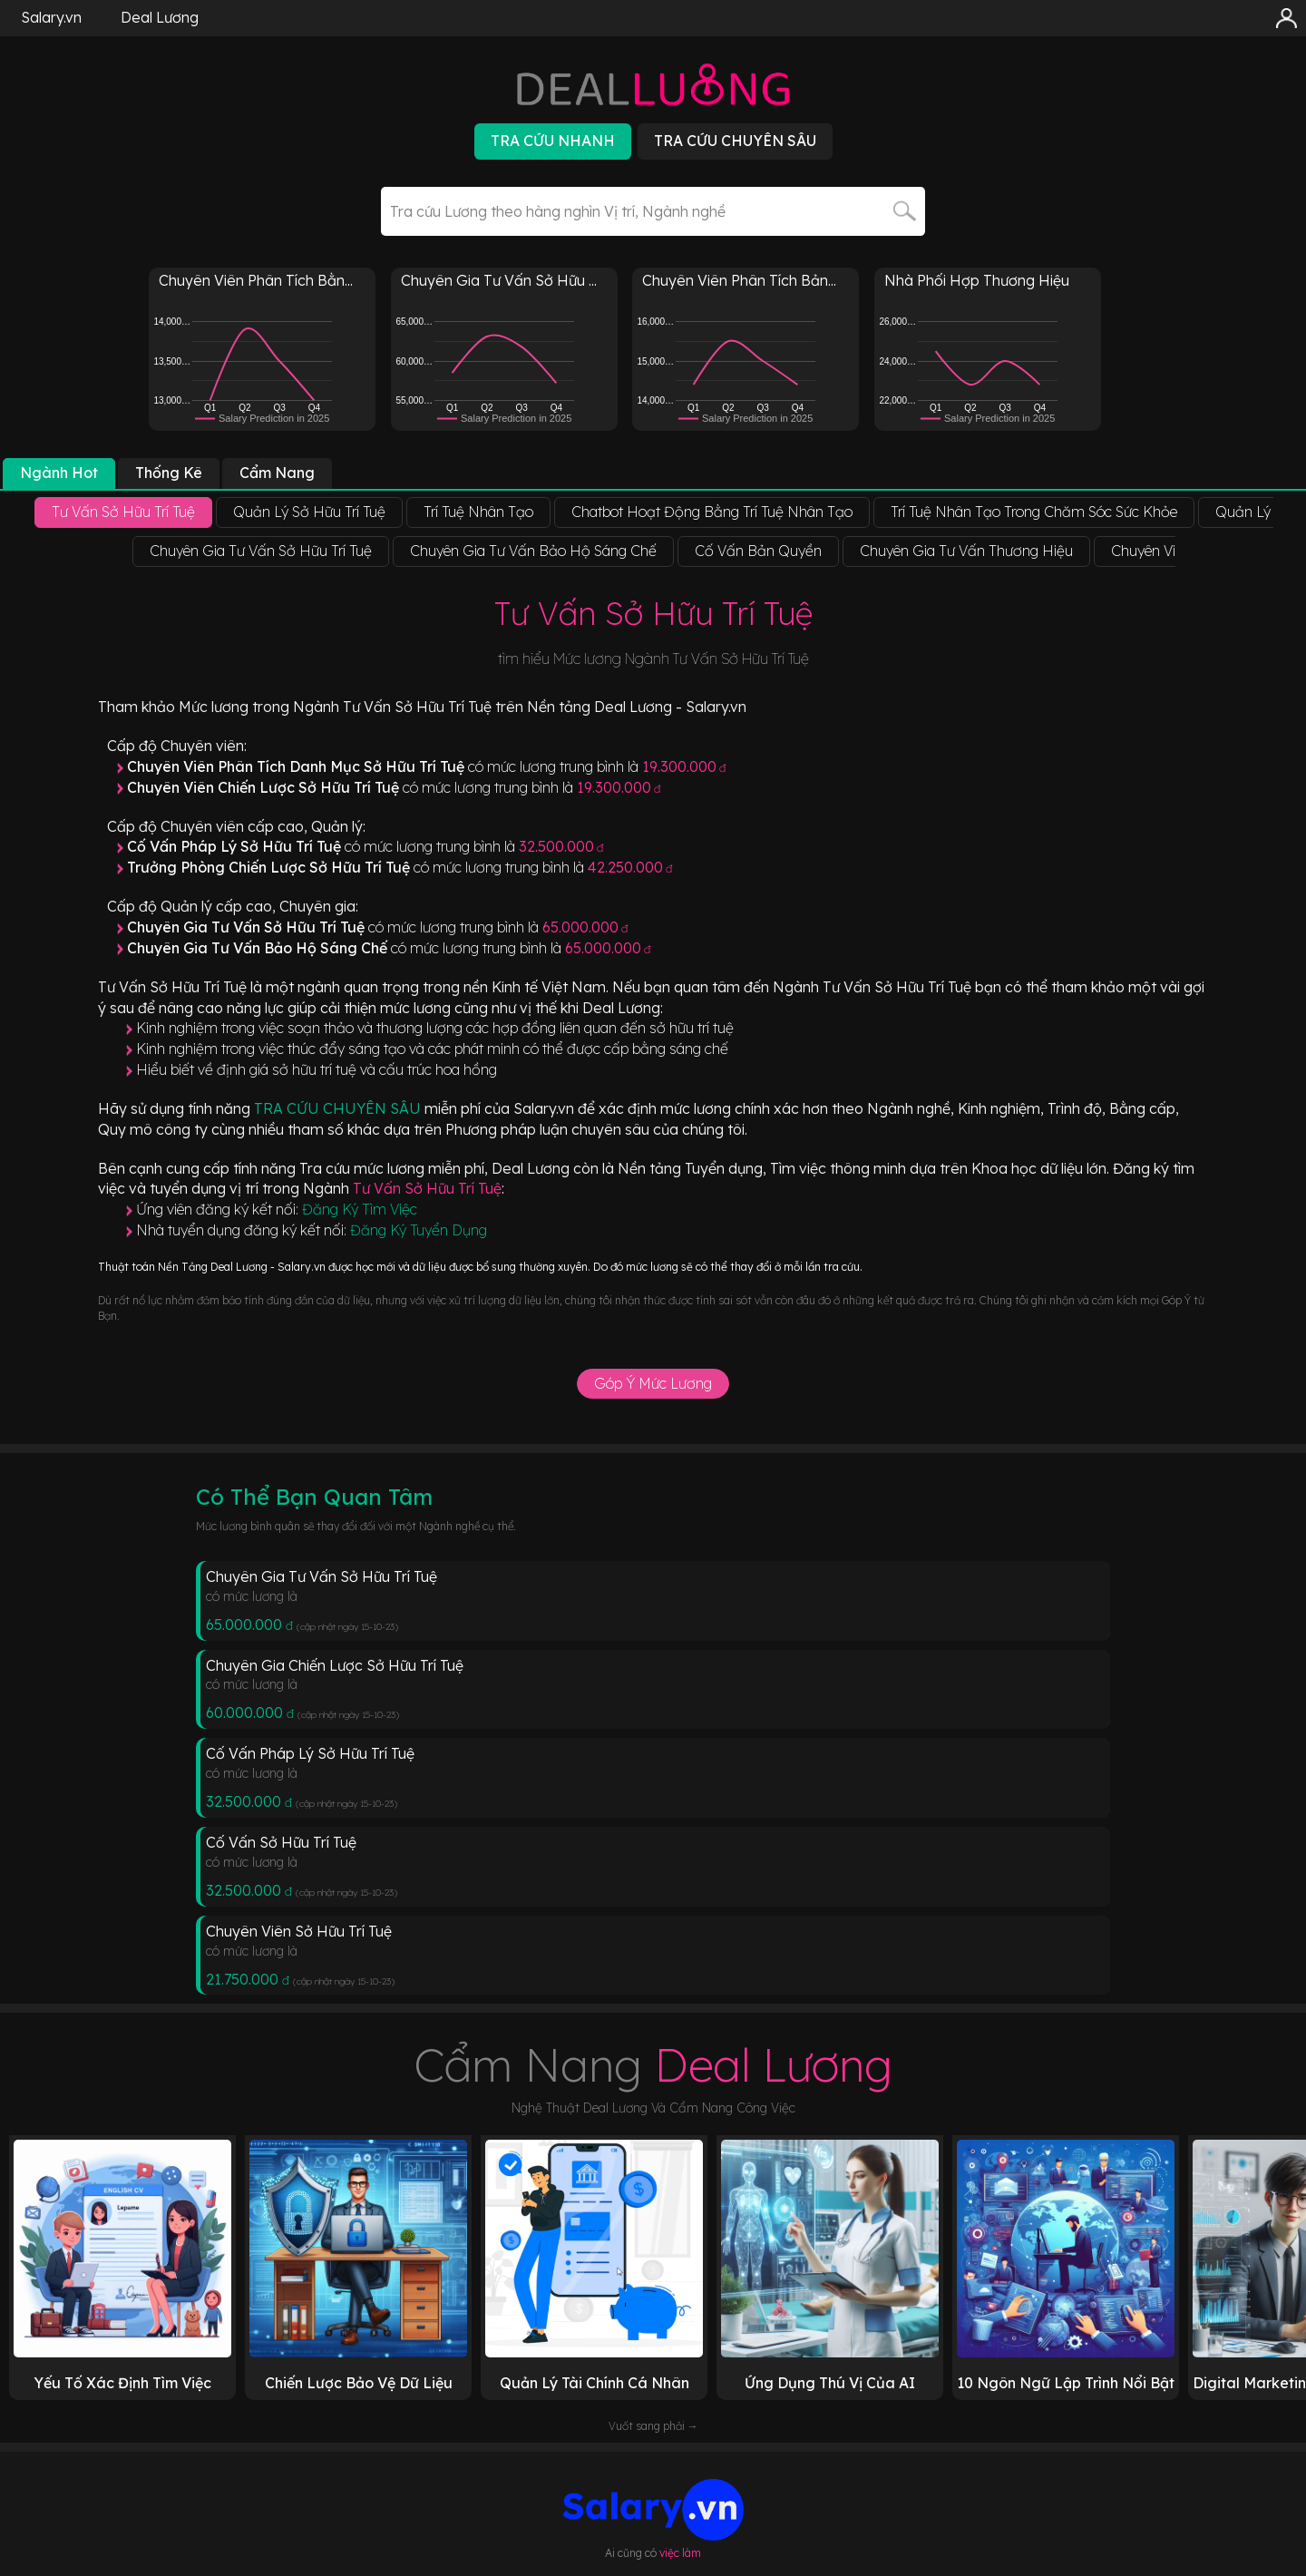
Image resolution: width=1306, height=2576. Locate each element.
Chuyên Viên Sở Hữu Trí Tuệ (299, 1931)
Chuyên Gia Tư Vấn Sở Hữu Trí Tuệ (321, 1576)
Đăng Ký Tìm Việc (359, 1209)
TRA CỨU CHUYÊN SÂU (339, 1108)
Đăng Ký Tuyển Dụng (418, 1230)
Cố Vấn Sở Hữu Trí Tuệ (281, 1842)
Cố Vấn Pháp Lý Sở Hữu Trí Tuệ (310, 1753)
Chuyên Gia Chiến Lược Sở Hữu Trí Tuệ (334, 1665)
